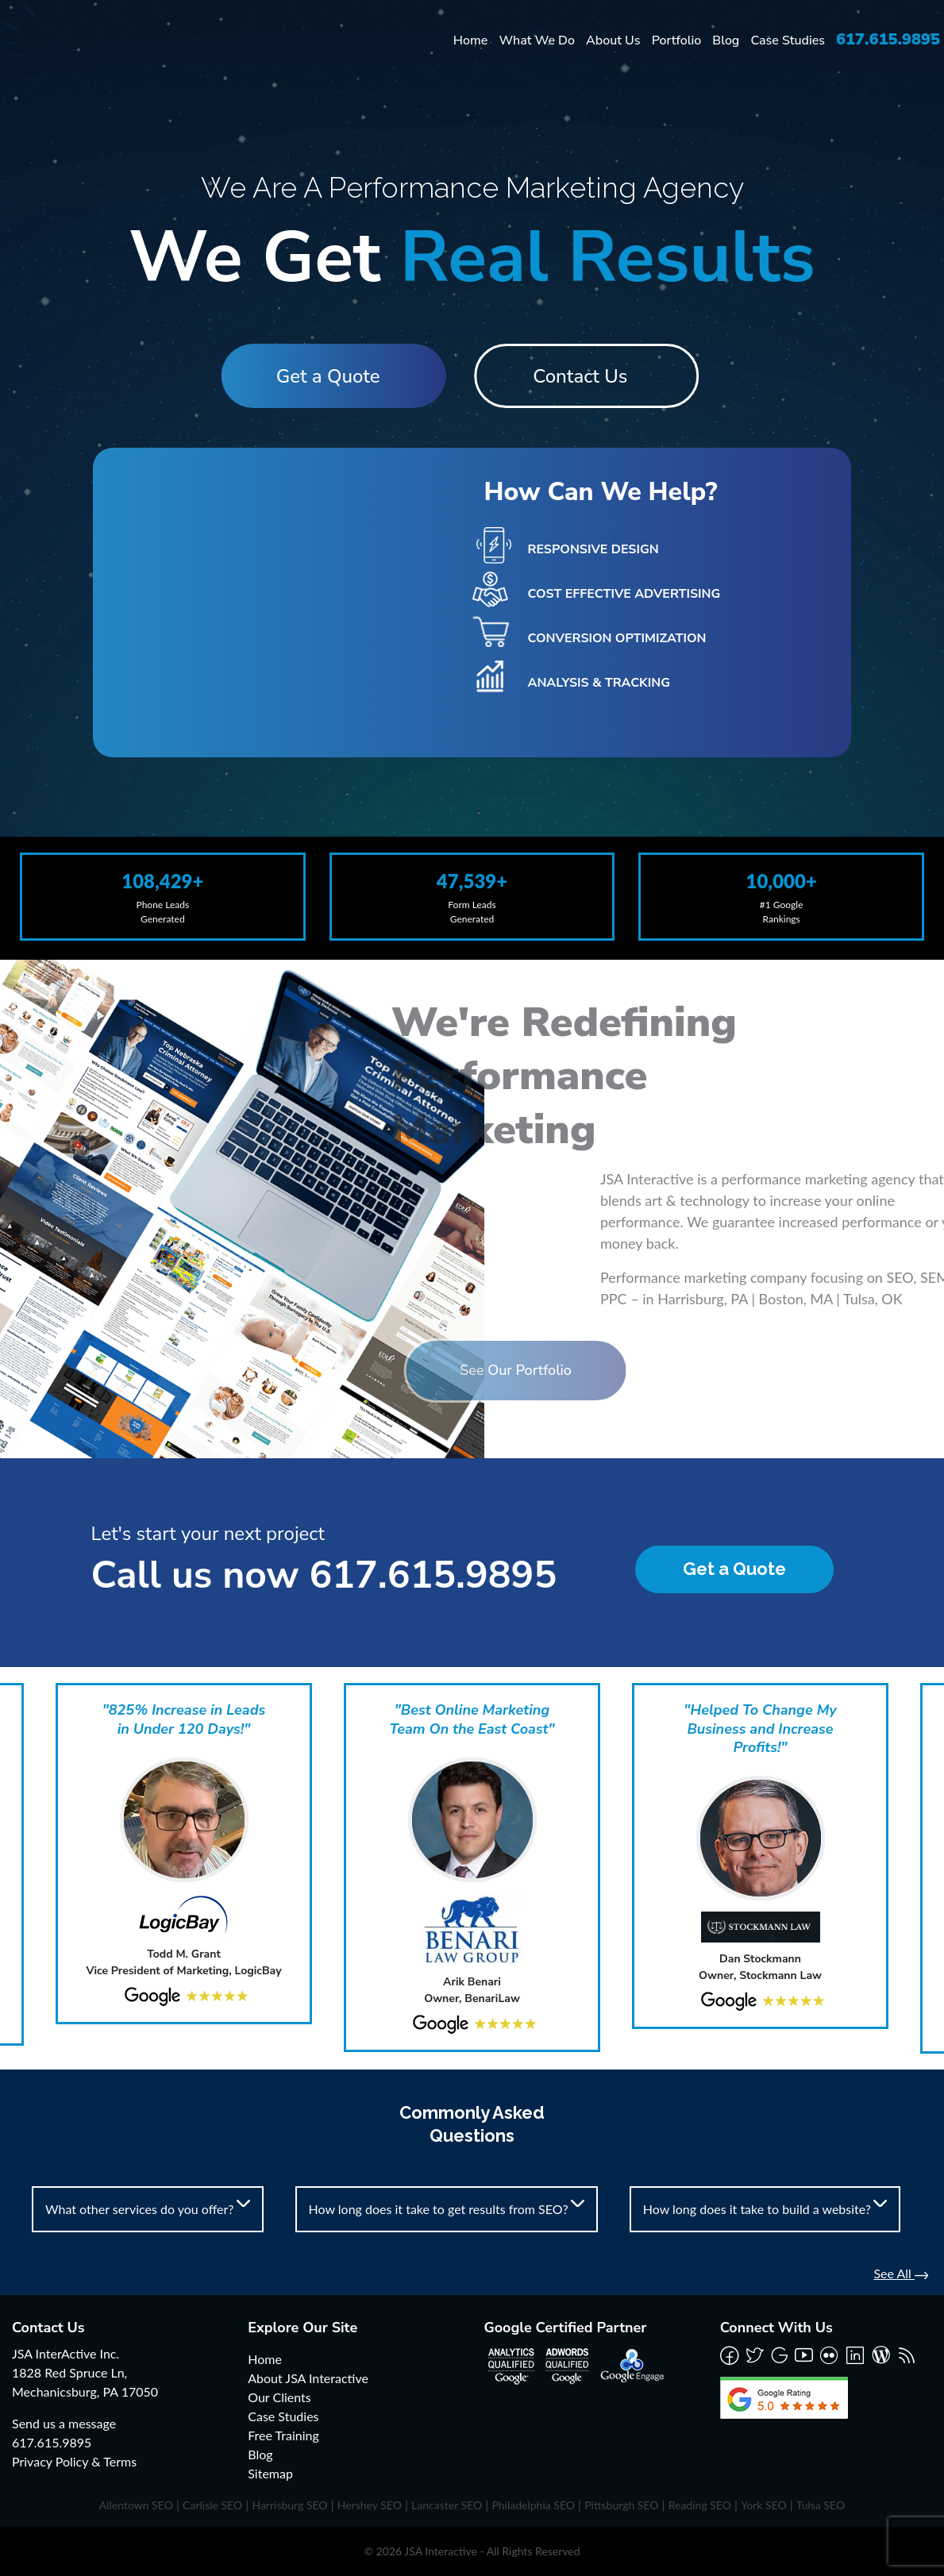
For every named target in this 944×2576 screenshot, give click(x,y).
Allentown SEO (136, 2505)
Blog (725, 40)
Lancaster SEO (446, 2505)
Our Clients (279, 2397)
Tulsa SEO (820, 2505)
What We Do (537, 40)
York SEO (764, 2505)
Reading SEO (700, 2505)
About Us (613, 40)
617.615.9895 (888, 39)
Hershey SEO (369, 2505)
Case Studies (787, 40)
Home (470, 40)
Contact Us (585, 376)
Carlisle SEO (212, 2505)
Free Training (283, 2435)
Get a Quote (324, 376)
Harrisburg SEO (289, 2505)
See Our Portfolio (427, 1370)
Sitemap (270, 2473)
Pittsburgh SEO (621, 2505)
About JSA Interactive (308, 2377)
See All (900, 2273)
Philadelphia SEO (533, 2505)
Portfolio (677, 40)
